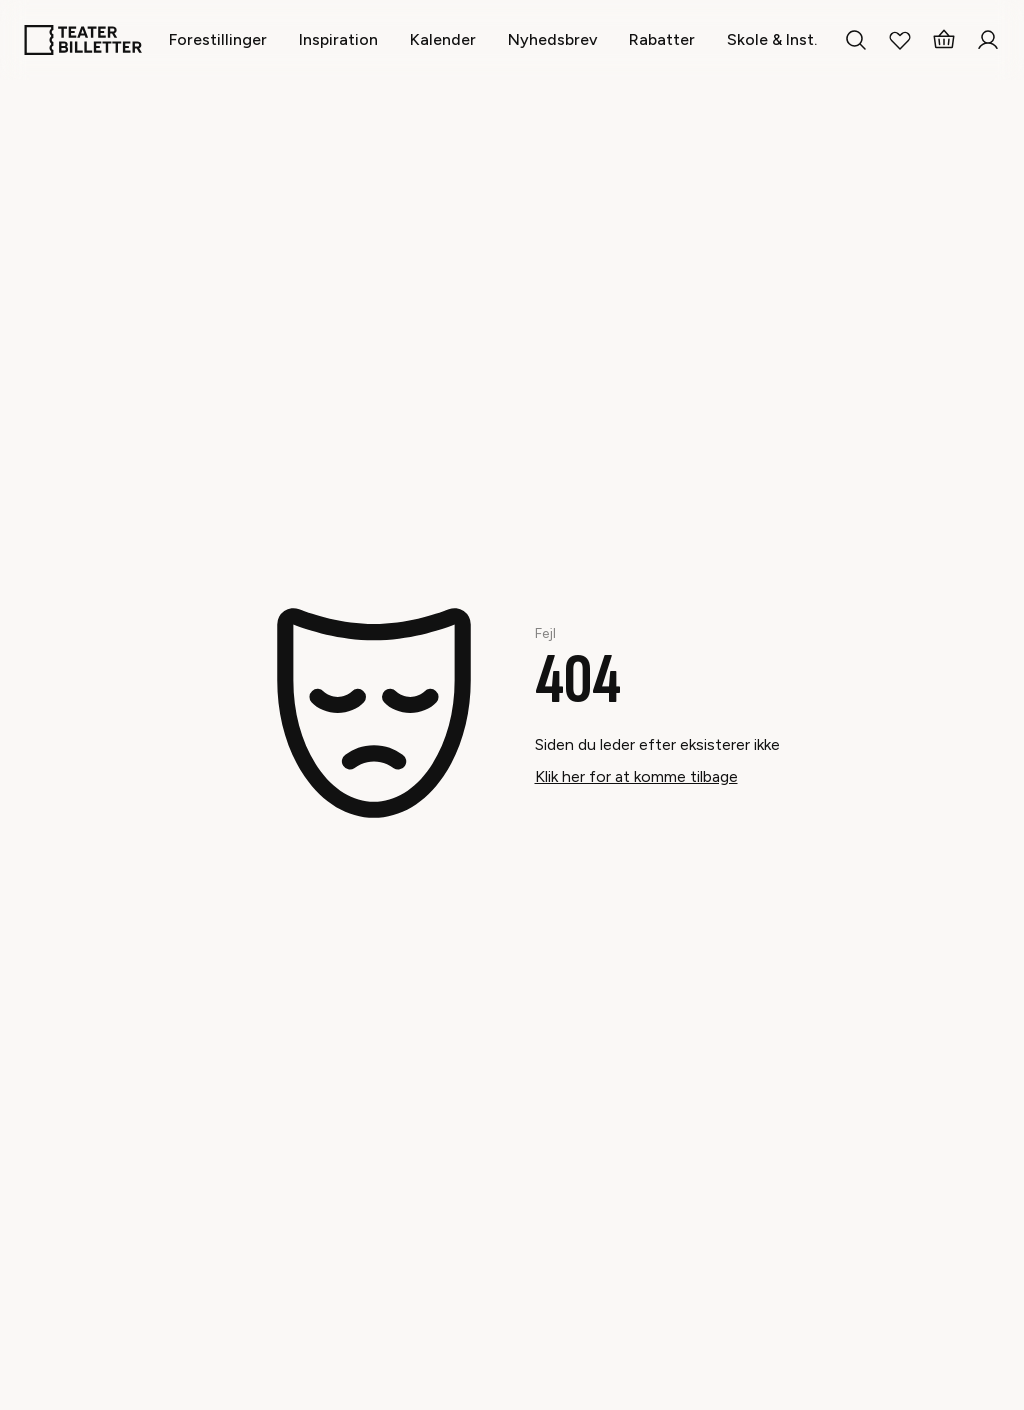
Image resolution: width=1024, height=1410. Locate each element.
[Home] (83, 40)
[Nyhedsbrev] (552, 39)
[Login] (988, 40)
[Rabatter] (662, 39)
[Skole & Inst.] (772, 39)
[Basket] (944, 40)
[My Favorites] (900, 40)
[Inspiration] (338, 39)
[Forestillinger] (218, 39)
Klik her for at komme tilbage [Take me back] (636, 776)
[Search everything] (856, 40)
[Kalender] (443, 39)
